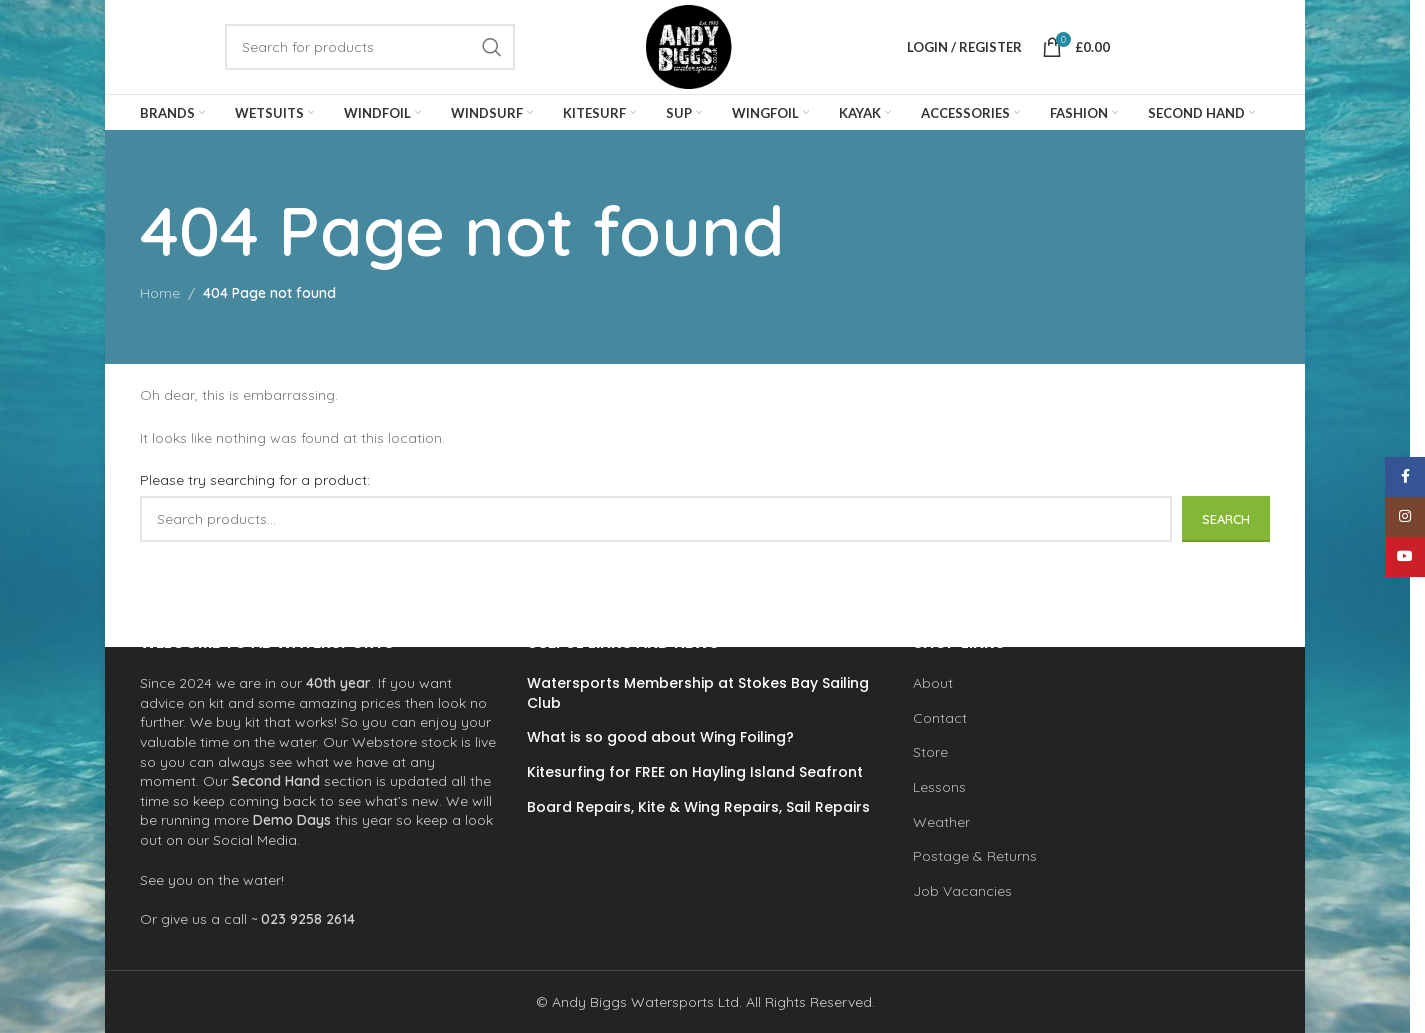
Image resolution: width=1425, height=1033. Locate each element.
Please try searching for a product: (255, 490)
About (933, 683)
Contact (940, 718)
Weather (941, 821)
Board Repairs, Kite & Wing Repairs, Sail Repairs (698, 806)
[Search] (370, 52)
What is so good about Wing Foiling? (660, 737)
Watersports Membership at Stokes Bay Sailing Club (698, 693)
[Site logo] (701, 51)
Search (1226, 528)
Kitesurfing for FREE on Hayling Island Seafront (695, 772)
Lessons (939, 787)
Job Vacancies (962, 891)
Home (160, 303)
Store (930, 752)
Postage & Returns (975, 856)
